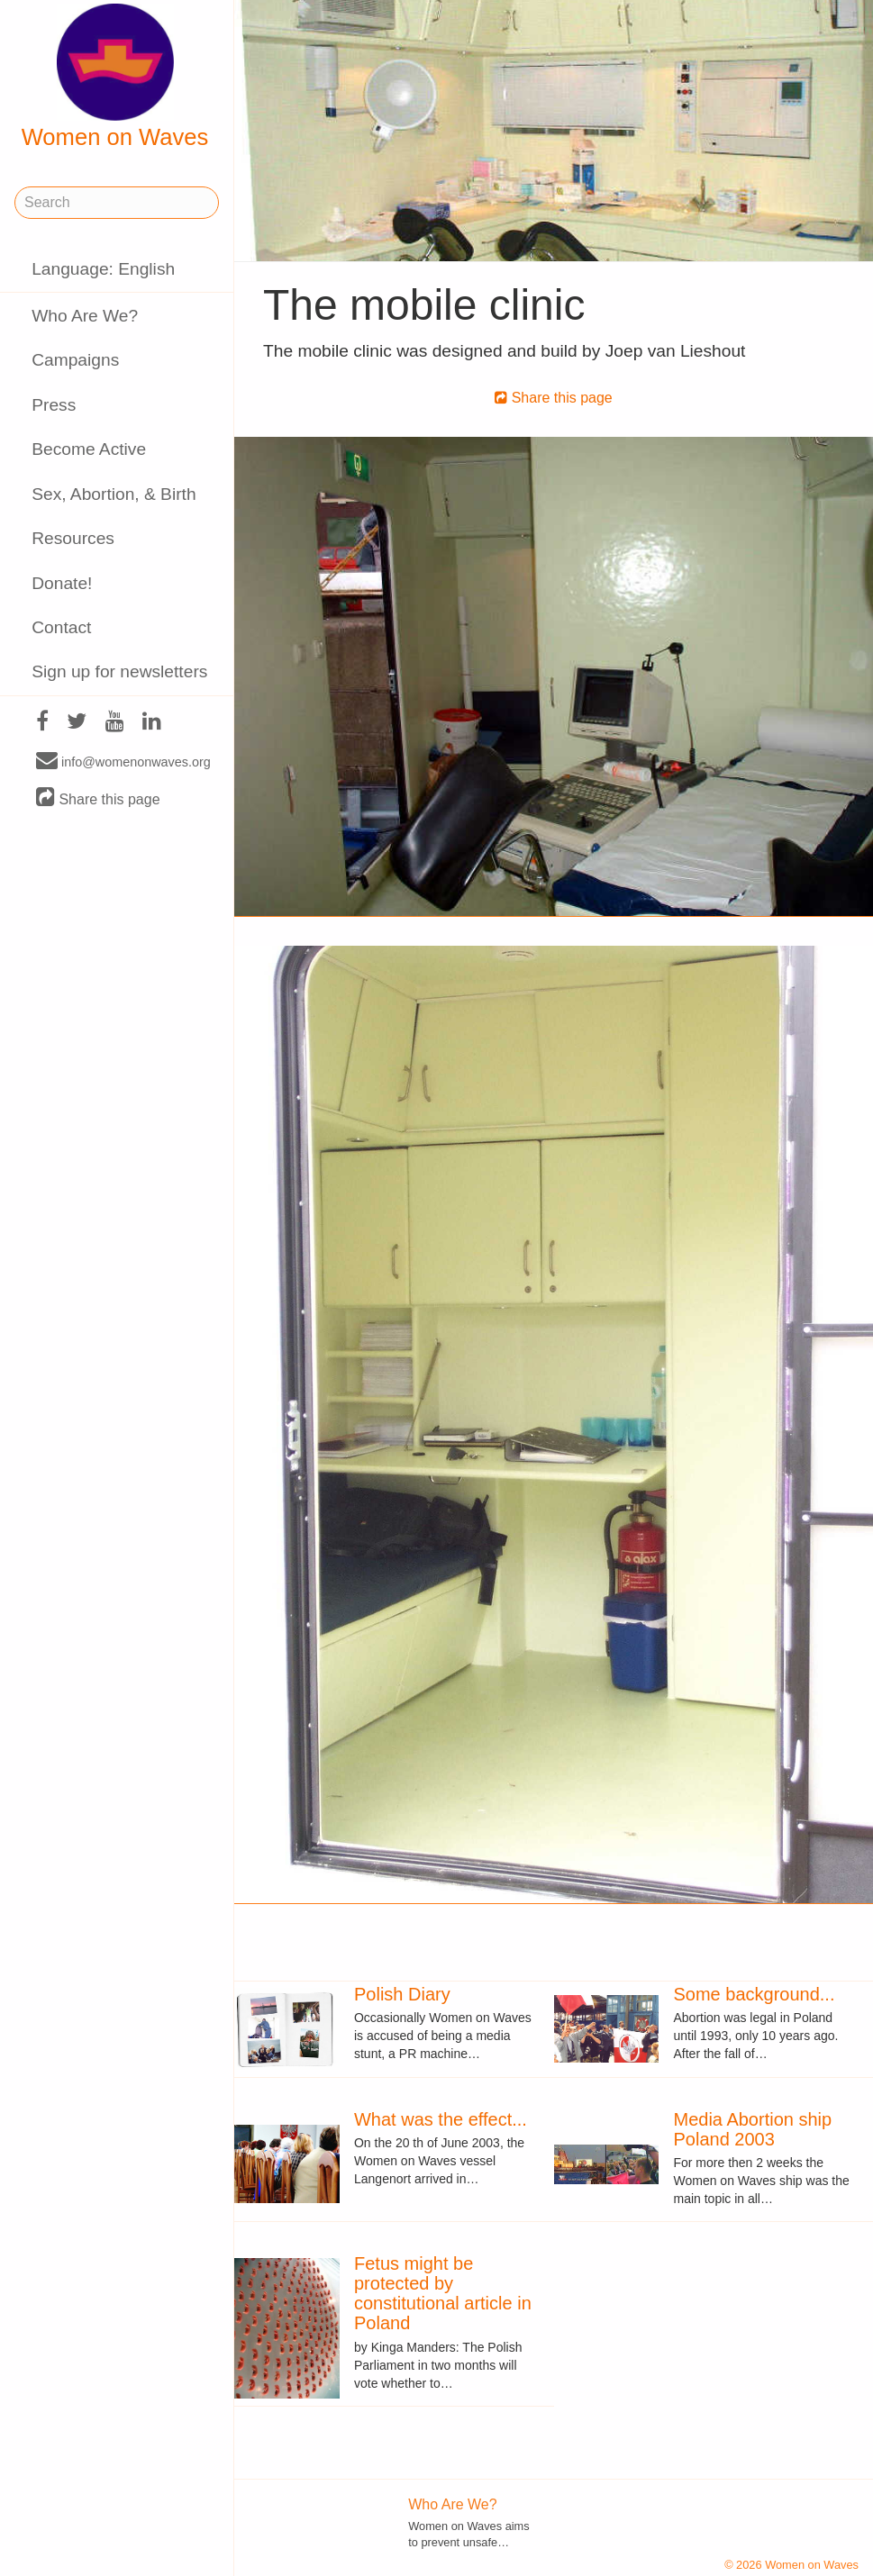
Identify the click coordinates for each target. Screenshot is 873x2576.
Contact (61, 627)
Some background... (753, 1994)
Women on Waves (115, 77)
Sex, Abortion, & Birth (114, 494)
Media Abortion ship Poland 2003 (752, 2129)
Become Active (89, 449)
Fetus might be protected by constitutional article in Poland (443, 2293)
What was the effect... (440, 2119)
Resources (73, 538)
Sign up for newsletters (119, 671)
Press (54, 404)
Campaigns (75, 359)
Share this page (98, 798)
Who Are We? (85, 315)
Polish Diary (402, 1994)
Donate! (62, 583)
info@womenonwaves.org (123, 761)
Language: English (103, 268)
